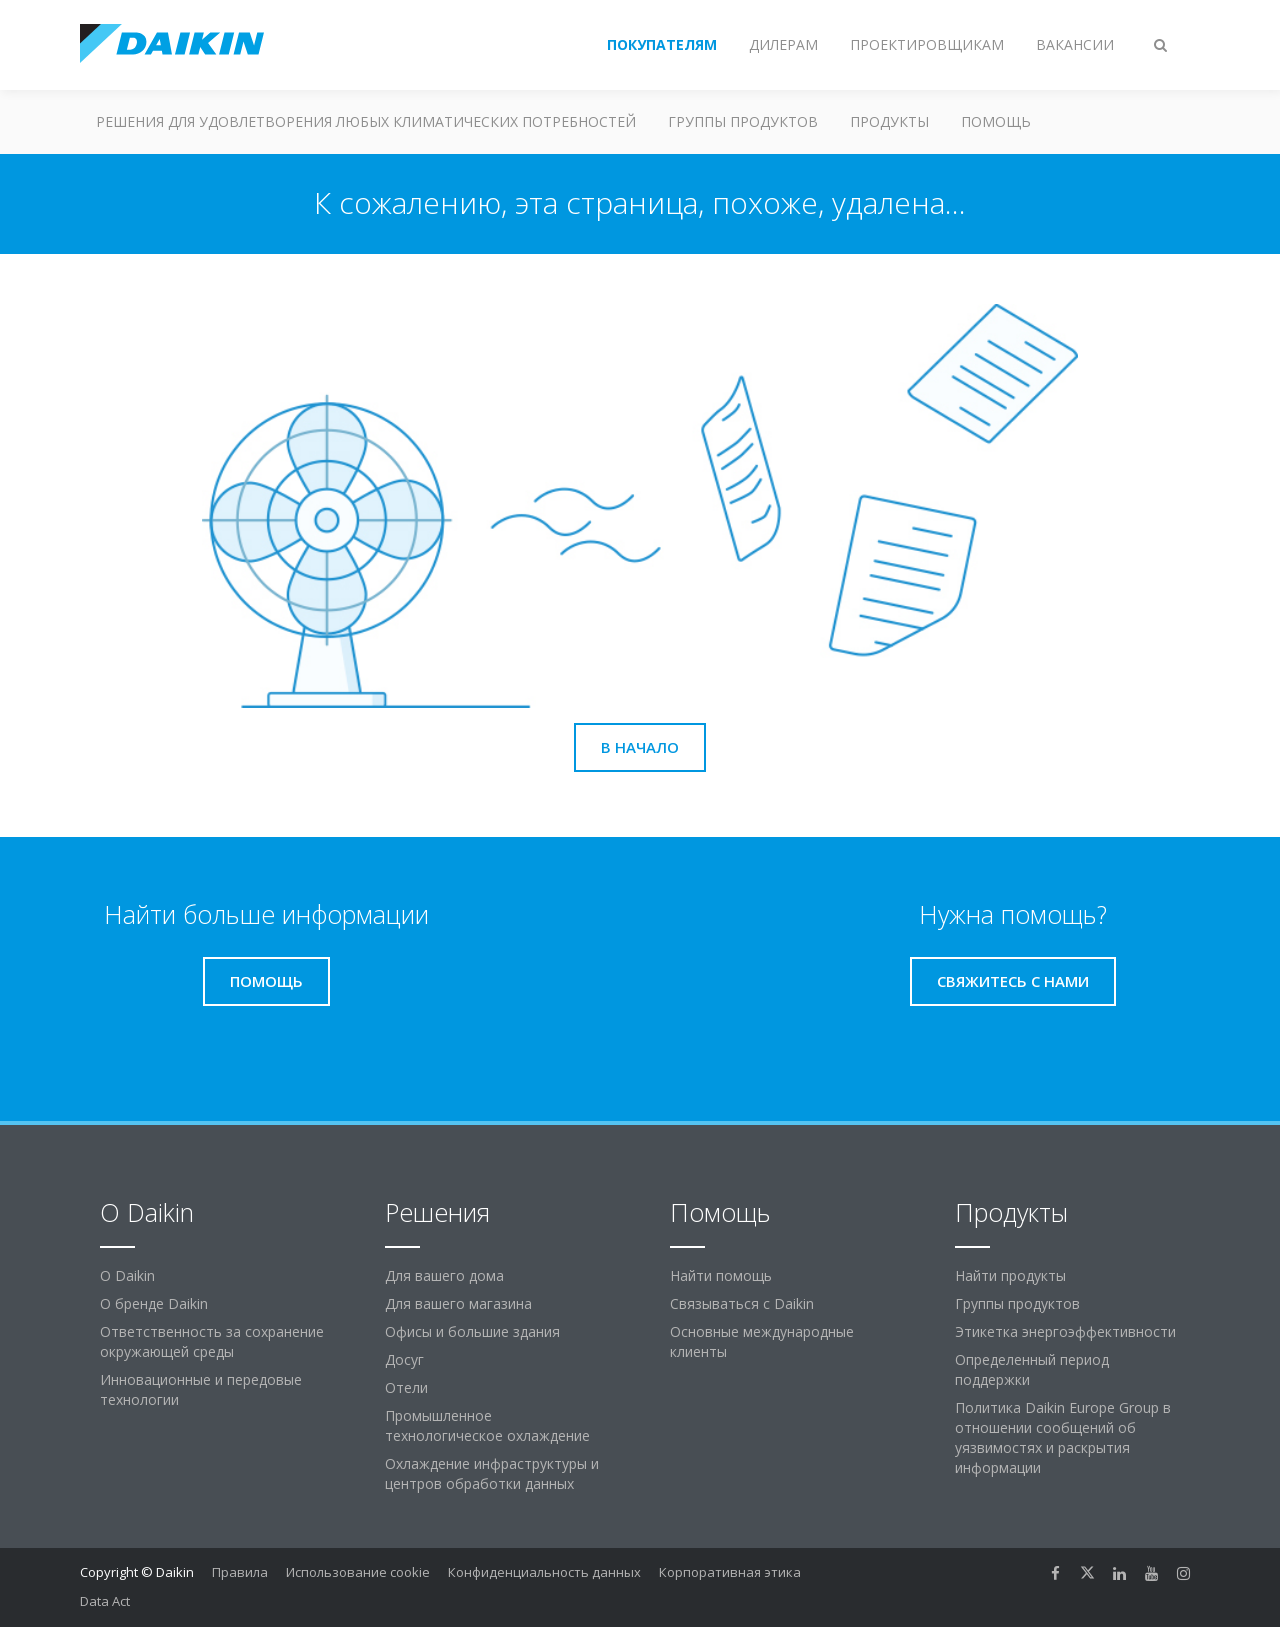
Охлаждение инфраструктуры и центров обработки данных (492, 1473)
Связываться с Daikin (742, 1303)
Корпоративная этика (730, 1572)
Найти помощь (721, 1275)
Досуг (404, 1359)
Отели (406, 1387)
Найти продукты (1010, 1275)
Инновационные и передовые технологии (201, 1389)
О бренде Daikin (154, 1303)
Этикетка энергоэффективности (1065, 1331)
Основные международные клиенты (762, 1341)
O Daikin (127, 1275)
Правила (240, 1572)
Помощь (996, 121)
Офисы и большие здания (472, 1331)
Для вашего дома (444, 1275)
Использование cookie (358, 1572)
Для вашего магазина (458, 1303)
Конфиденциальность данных (544, 1572)
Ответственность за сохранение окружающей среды (212, 1341)
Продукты (889, 121)
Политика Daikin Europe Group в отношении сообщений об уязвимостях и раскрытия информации (1063, 1437)
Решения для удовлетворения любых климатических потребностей (366, 121)
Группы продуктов (743, 121)
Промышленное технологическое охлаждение (487, 1425)
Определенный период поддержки (1032, 1369)
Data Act (105, 1601)
